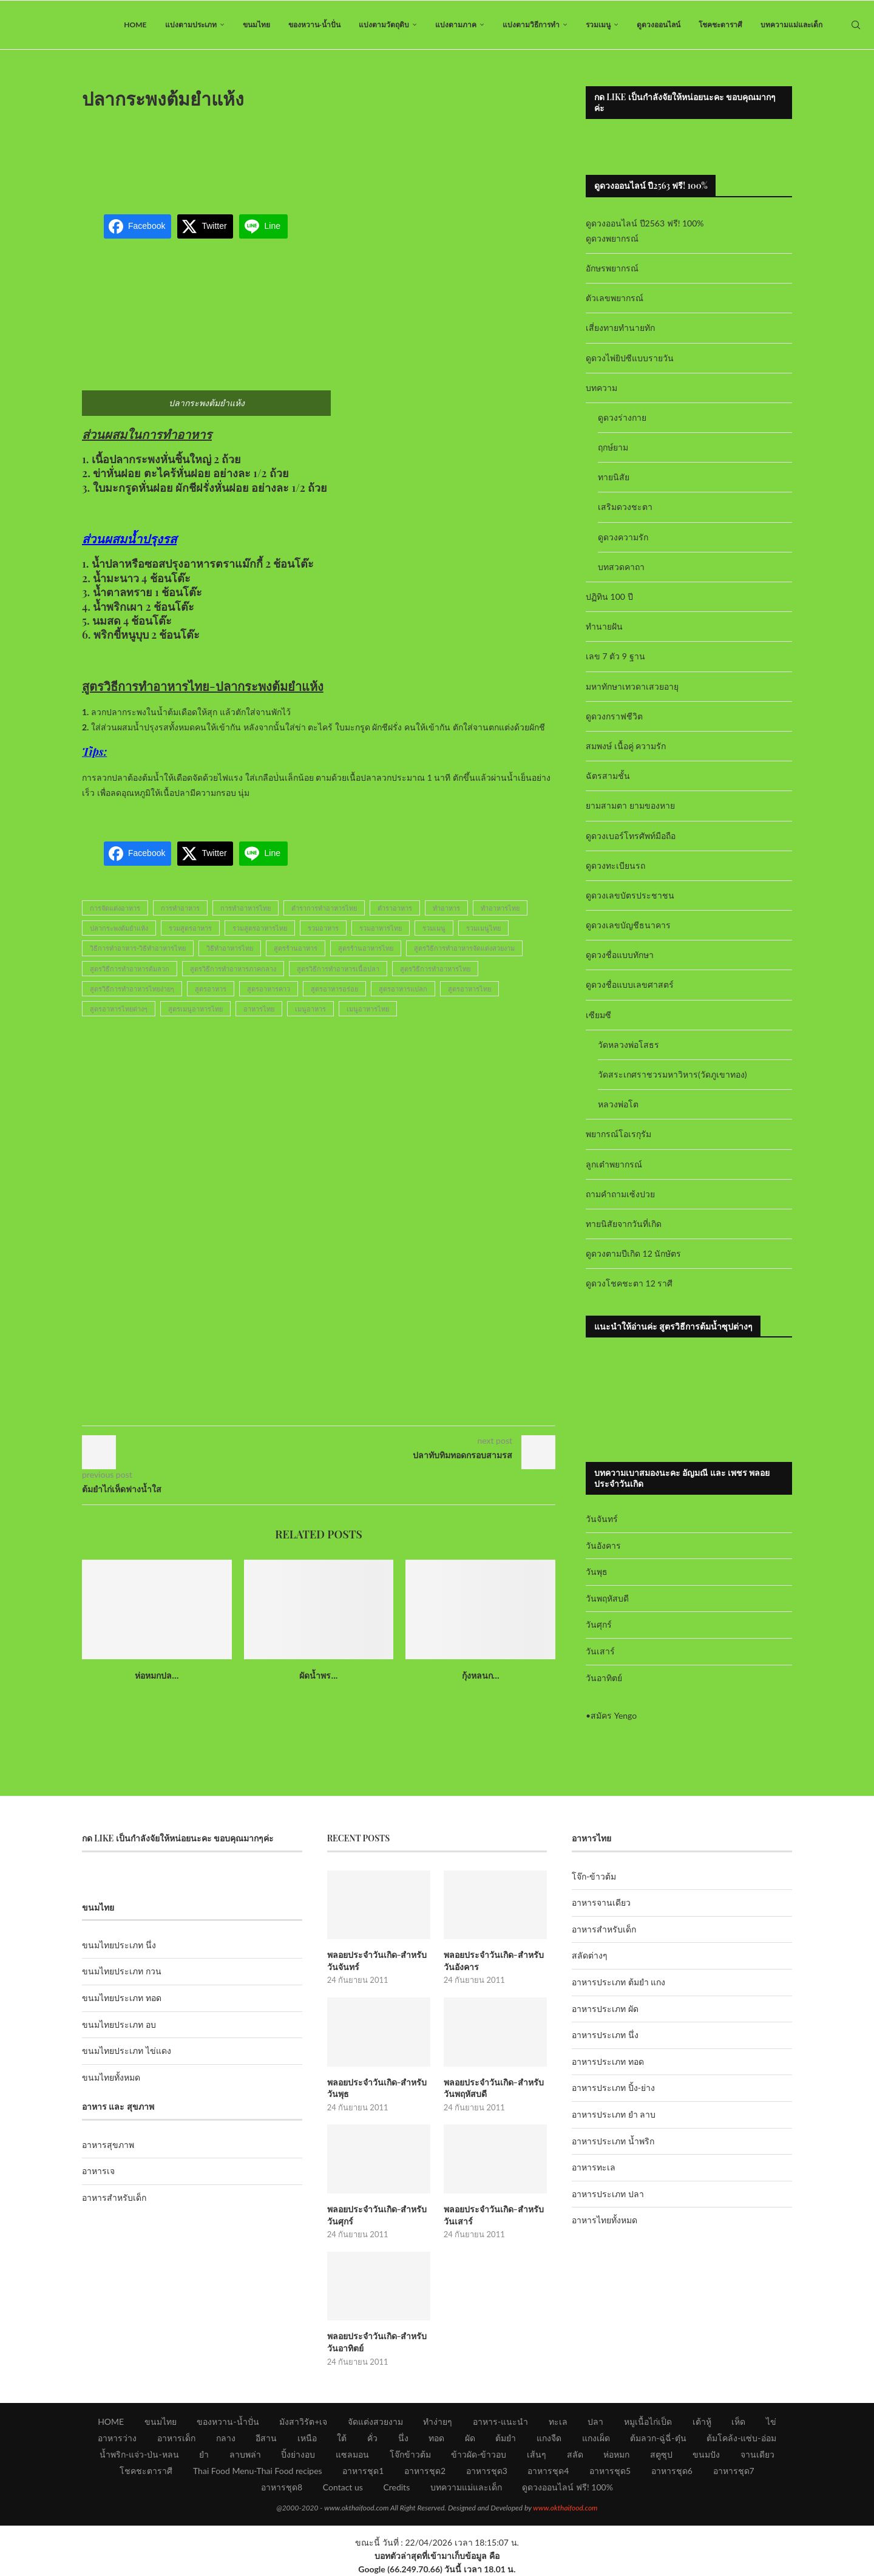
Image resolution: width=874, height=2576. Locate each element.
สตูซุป (661, 2454)
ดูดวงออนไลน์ (658, 24)
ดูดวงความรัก (623, 537)
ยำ (204, 2454)
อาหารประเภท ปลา (608, 2194)
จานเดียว (757, 2454)
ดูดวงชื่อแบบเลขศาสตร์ (630, 984)
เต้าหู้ (702, 2421)
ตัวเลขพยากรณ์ (614, 298)
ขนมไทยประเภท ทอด (121, 1998)
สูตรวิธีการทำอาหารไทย (435, 969)
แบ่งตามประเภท (191, 24)
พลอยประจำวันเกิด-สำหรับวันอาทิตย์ (377, 2342)
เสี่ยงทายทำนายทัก (620, 327)
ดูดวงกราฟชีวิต (614, 716)
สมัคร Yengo (614, 1715)
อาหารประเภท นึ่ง (605, 2035)
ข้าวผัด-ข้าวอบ (478, 2454)
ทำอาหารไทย (500, 908)
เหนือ (307, 2438)
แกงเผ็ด (596, 2438)
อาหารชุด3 (486, 2471)
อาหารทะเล (593, 2167)
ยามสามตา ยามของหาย (630, 805)
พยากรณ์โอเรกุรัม (618, 1134)
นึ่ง (403, 2438)
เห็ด (738, 2421)
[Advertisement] (319, 154)
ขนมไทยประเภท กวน (121, 1971)
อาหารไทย (258, 1009)
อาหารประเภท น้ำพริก (613, 2141)
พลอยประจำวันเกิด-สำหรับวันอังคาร (494, 1961)
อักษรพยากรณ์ (612, 268)
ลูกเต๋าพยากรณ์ (614, 1164)
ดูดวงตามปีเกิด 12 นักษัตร (633, 1253)
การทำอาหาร (180, 908)
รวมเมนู (598, 24)
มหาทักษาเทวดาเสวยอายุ (632, 686)
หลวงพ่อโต (618, 1104)
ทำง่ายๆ (437, 2421)
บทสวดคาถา (621, 567)
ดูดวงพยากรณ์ (612, 238)
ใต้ (342, 2438)
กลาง (225, 2438)
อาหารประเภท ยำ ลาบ (614, 2114)
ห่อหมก (616, 2454)
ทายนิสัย (613, 477)
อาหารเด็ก (176, 2438)
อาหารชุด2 (424, 2471)
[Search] (856, 25)
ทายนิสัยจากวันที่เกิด (624, 1223)
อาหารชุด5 (610, 2471)
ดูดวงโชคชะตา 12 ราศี (629, 1283)
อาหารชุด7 (733, 2471)
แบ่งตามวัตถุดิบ (384, 24)
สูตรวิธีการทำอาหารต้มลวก (129, 969)
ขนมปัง (706, 2454)
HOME (135, 24)
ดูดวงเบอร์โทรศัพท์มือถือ (631, 836)
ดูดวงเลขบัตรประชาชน (630, 895)
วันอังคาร (603, 1545)
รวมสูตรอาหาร (190, 928)
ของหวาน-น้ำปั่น (314, 24)
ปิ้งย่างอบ (298, 2454)
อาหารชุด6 (672, 2471)
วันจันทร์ (602, 1519)
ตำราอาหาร (395, 908)
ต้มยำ (505, 2438)
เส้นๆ (536, 2454)
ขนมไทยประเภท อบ (119, 2024)
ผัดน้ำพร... (318, 1675)
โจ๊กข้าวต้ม (410, 2454)
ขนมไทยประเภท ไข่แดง (126, 2050)
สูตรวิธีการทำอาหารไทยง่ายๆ (132, 989)
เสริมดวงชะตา (625, 506)
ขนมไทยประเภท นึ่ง (119, 1945)
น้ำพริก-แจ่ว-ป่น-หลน (139, 2454)
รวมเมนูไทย (483, 928)
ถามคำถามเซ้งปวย (620, 1194)
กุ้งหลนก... (481, 1675)
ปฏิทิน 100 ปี (609, 596)
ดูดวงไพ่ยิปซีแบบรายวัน (630, 358)
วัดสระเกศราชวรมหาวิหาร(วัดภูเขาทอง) (672, 1074)
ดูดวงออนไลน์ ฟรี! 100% (567, 2487)
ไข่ (771, 2421)
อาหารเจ (98, 2171)
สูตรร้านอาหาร (295, 948)
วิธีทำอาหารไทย (229, 948)
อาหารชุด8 (281, 2487)
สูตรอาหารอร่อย (334, 989)
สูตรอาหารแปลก (403, 989)
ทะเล (558, 2421)
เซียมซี (598, 1015)
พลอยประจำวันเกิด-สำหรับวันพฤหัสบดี (494, 2088)
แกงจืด (549, 2438)
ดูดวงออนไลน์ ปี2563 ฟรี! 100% (645, 223)
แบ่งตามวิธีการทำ (531, 24)
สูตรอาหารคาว (268, 989)
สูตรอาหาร (210, 989)
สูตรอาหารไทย (469, 989)
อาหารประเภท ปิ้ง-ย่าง (613, 2087)
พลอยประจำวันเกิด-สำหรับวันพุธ (377, 2088)
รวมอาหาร (323, 928)
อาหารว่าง (117, 2438)
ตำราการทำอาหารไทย (324, 908)
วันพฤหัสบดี (607, 1598)
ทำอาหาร (446, 908)
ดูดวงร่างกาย (622, 417)
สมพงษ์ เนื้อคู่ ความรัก (626, 746)
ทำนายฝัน (604, 626)
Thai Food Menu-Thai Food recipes (257, 2471)
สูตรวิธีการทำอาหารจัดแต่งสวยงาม (464, 948)
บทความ (601, 387)
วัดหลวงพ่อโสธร (628, 1044)
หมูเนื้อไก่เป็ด (648, 2421)
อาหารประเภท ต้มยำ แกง (618, 1982)
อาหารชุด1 (363, 2471)
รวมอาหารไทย (380, 928)
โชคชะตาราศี (720, 24)
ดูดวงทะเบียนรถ (615, 865)
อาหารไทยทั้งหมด (604, 2220)
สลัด (575, 2454)
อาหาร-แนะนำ (500, 2421)
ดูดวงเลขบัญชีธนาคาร (628, 925)
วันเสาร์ (600, 1651)
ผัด (470, 2438)
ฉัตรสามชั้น (608, 775)
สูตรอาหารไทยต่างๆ (118, 1009)
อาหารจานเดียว (601, 1902)
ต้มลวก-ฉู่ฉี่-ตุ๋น (658, 2438)
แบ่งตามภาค (455, 24)
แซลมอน (352, 2454)
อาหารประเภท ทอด (608, 2061)
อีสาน (266, 2438)
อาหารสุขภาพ (108, 2144)
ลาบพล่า (245, 2454)
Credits (396, 2487)
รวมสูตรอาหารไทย (259, 928)
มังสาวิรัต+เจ (303, 2421)
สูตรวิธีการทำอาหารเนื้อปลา (338, 969)
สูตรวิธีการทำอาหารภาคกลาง (233, 969)
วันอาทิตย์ (604, 1678)
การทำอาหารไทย (245, 908)
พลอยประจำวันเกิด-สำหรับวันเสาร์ (494, 2215)
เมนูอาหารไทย (368, 1009)
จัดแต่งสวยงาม (375, 2421)
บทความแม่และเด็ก (791, 24)
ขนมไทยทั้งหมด (111, 2077)
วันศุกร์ (599, 1624)
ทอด (436, 2438)
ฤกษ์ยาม (613, 447)
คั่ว (372, 2438)
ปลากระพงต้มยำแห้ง (119, 928)
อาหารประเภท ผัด (605, 2008)
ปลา (595, 2421)
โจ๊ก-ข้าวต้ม (594, 1876)
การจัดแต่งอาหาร (115, 908)
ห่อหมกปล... (156, 1675)
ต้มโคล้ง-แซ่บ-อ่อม (741, 2438)
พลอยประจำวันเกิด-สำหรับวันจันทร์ (377, 1961)
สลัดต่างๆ (590, 1955)
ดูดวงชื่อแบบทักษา (620, 955)
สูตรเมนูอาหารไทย (195, 1009)
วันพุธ (597, 1571)
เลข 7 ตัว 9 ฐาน (615, 656)
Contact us (343, 2487)
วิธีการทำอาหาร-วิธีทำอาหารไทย (138, 948)
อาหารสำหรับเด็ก (114, 2197)
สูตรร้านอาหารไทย (365, 948)
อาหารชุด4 (548, 2471)
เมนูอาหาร (310, 1009)
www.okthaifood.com (565, 2507)
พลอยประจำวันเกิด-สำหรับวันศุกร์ (377, 2215)
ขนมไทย (256, 24)
